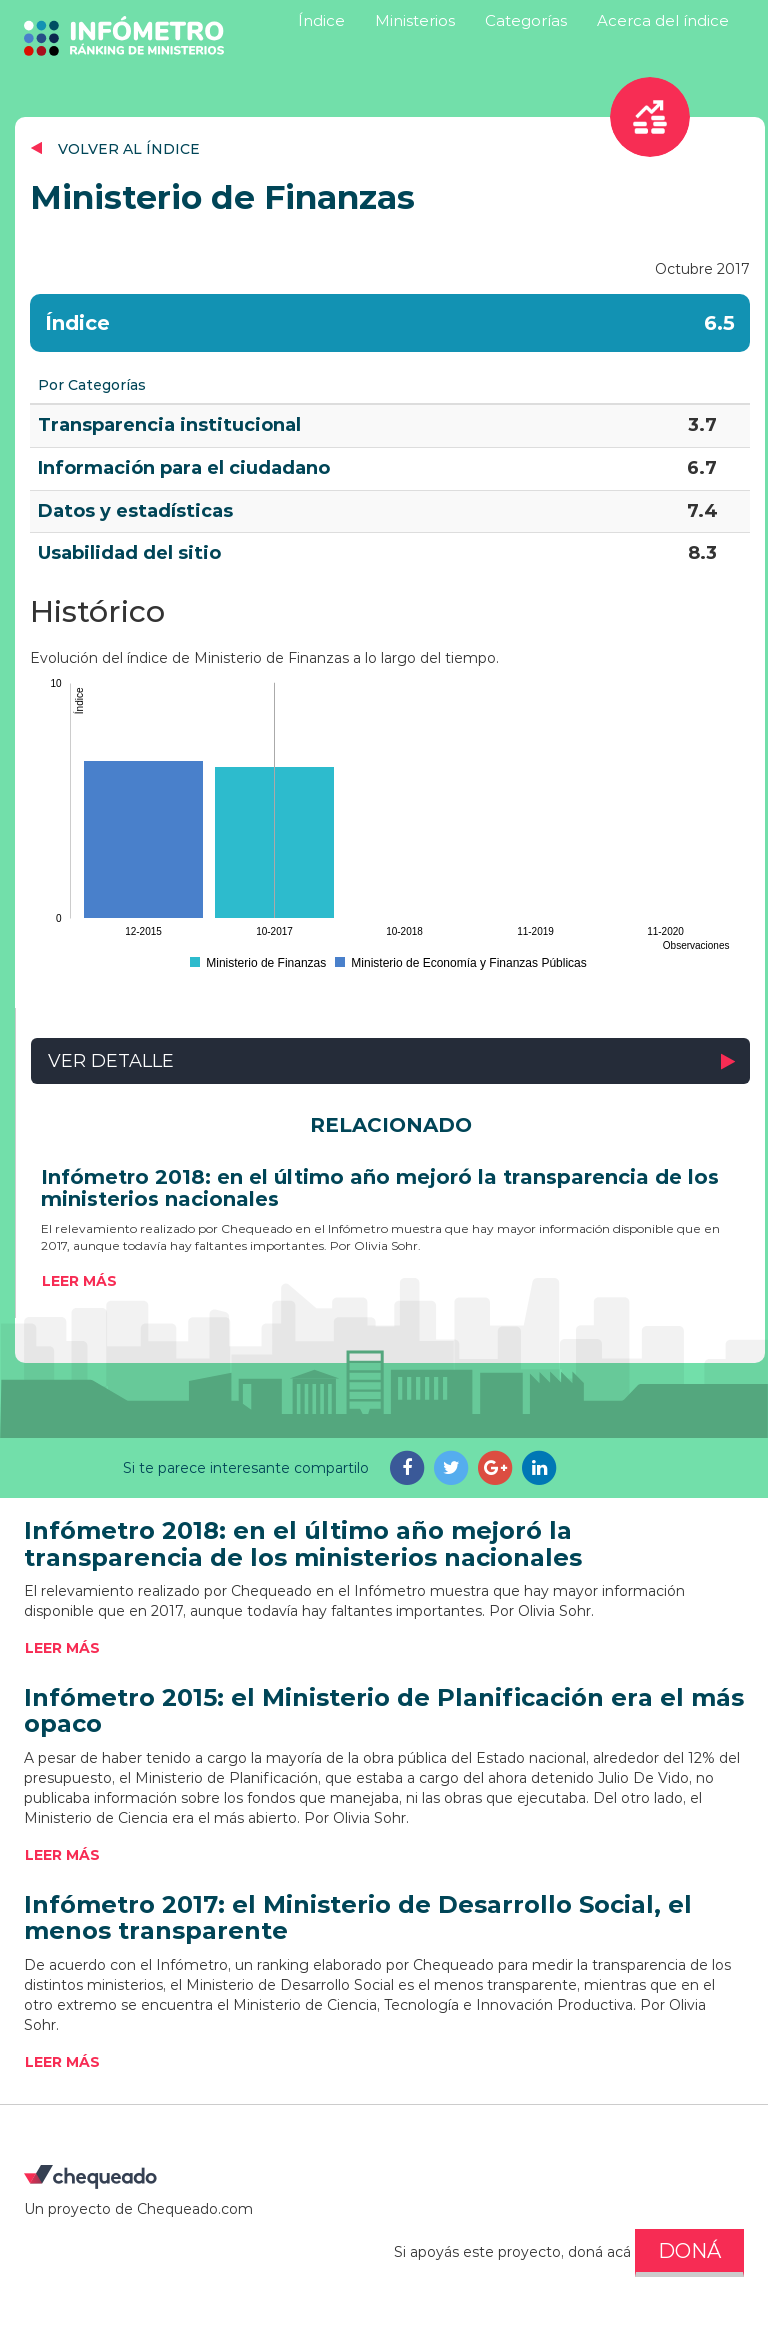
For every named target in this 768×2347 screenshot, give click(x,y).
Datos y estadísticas (135, 511)
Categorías (526, 20)
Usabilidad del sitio (129, 553)
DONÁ (689, 2251)
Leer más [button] (79, 1281)
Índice (321, 20)
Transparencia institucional (169, 425)
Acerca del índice (663, 20)
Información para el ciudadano (184, 468)
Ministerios (415, 20)
